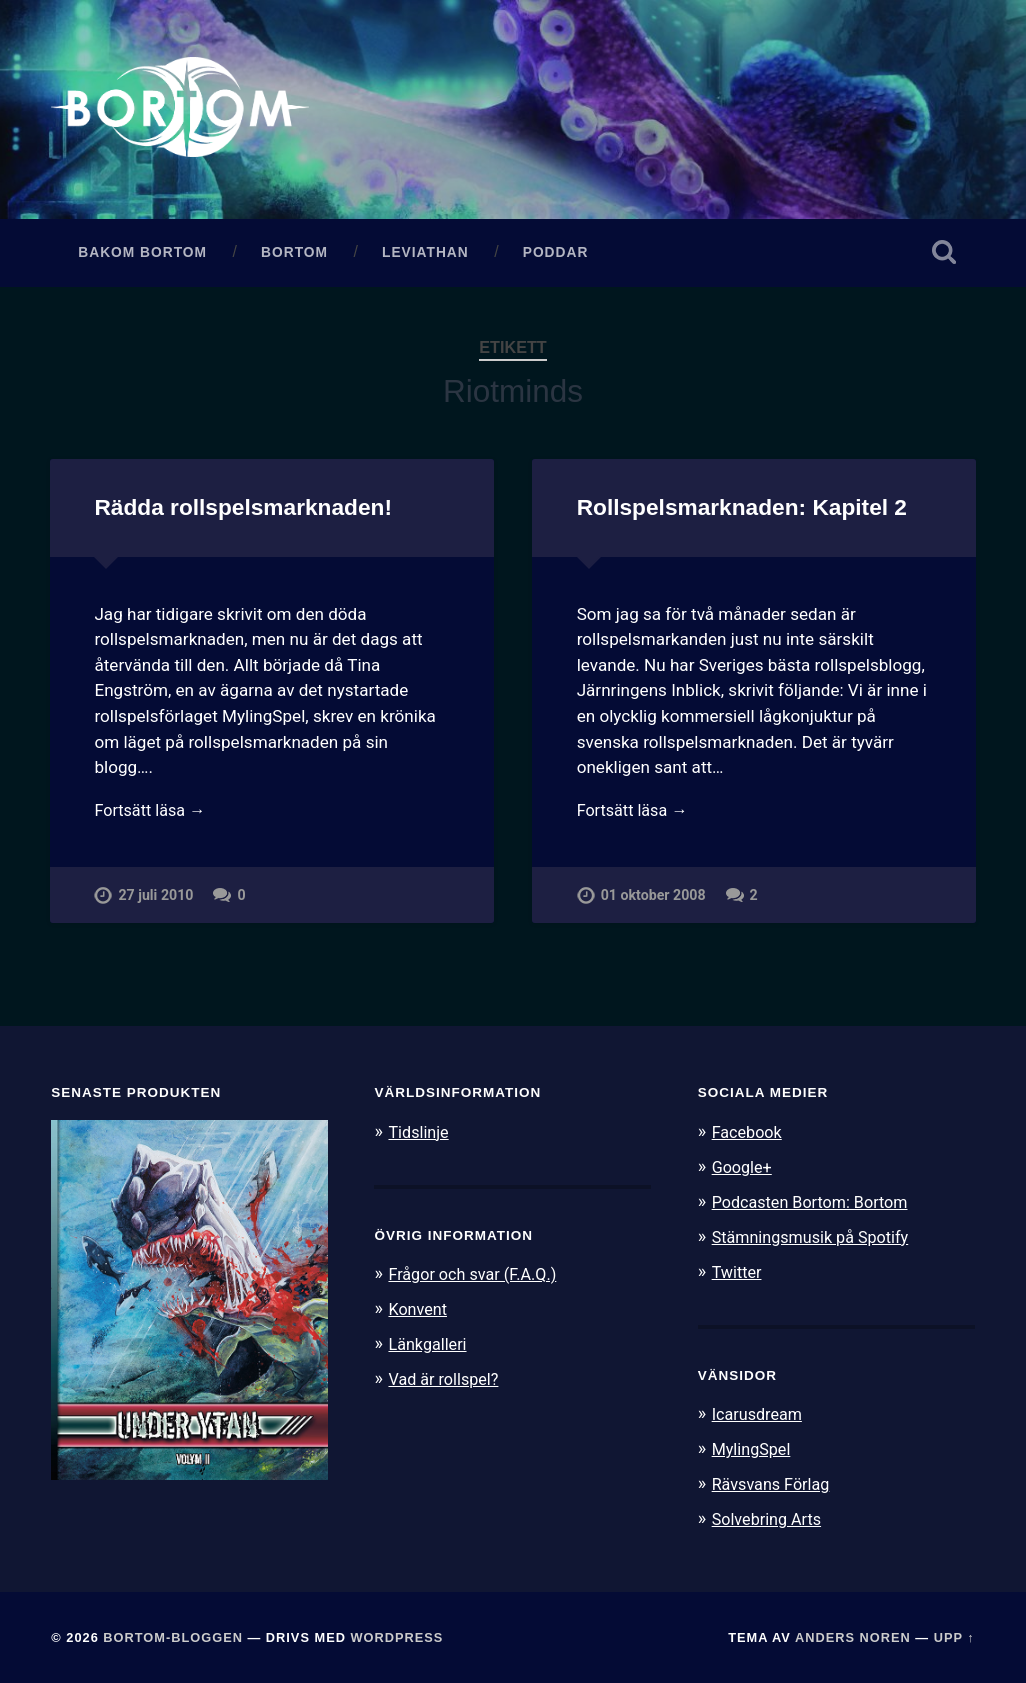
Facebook (749, 1137)
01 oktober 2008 (654, 903)
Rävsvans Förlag (774, 1484)
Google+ (744, 1171)
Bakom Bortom (142, 257)
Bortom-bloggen (173, 1635)
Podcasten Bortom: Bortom (815, 1205)
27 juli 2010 (156, 903)
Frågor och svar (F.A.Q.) (477, 1279)
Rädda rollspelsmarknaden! (241, 513)
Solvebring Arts (770, 1518)
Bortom (294, 257)
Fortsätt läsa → (152, 817)
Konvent (419, 1313)
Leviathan (425, 257)
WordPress (397, 1635)
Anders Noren (853, 1635)
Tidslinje (420, 1137)
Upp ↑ (954, 1635)
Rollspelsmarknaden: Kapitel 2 (741, 513)
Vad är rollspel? (446, 1381)
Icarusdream (760, 1416)
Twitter (738, 1274)
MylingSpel (753, 1450)
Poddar (556, 257)
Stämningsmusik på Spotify (816, 1240)
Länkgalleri (429, 1347)
